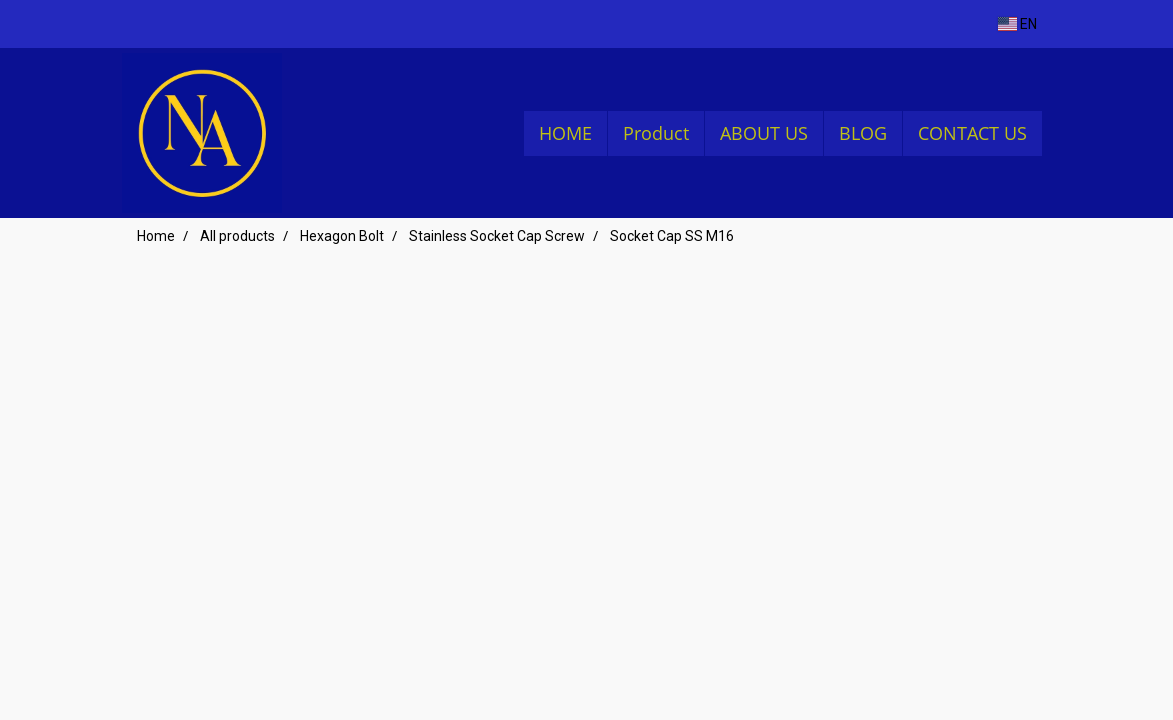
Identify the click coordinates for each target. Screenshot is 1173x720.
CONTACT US (972, 133)
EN (1017, 24)
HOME (565, 133)
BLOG (863, 133)
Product (656, 133)
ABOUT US (764, 133)
